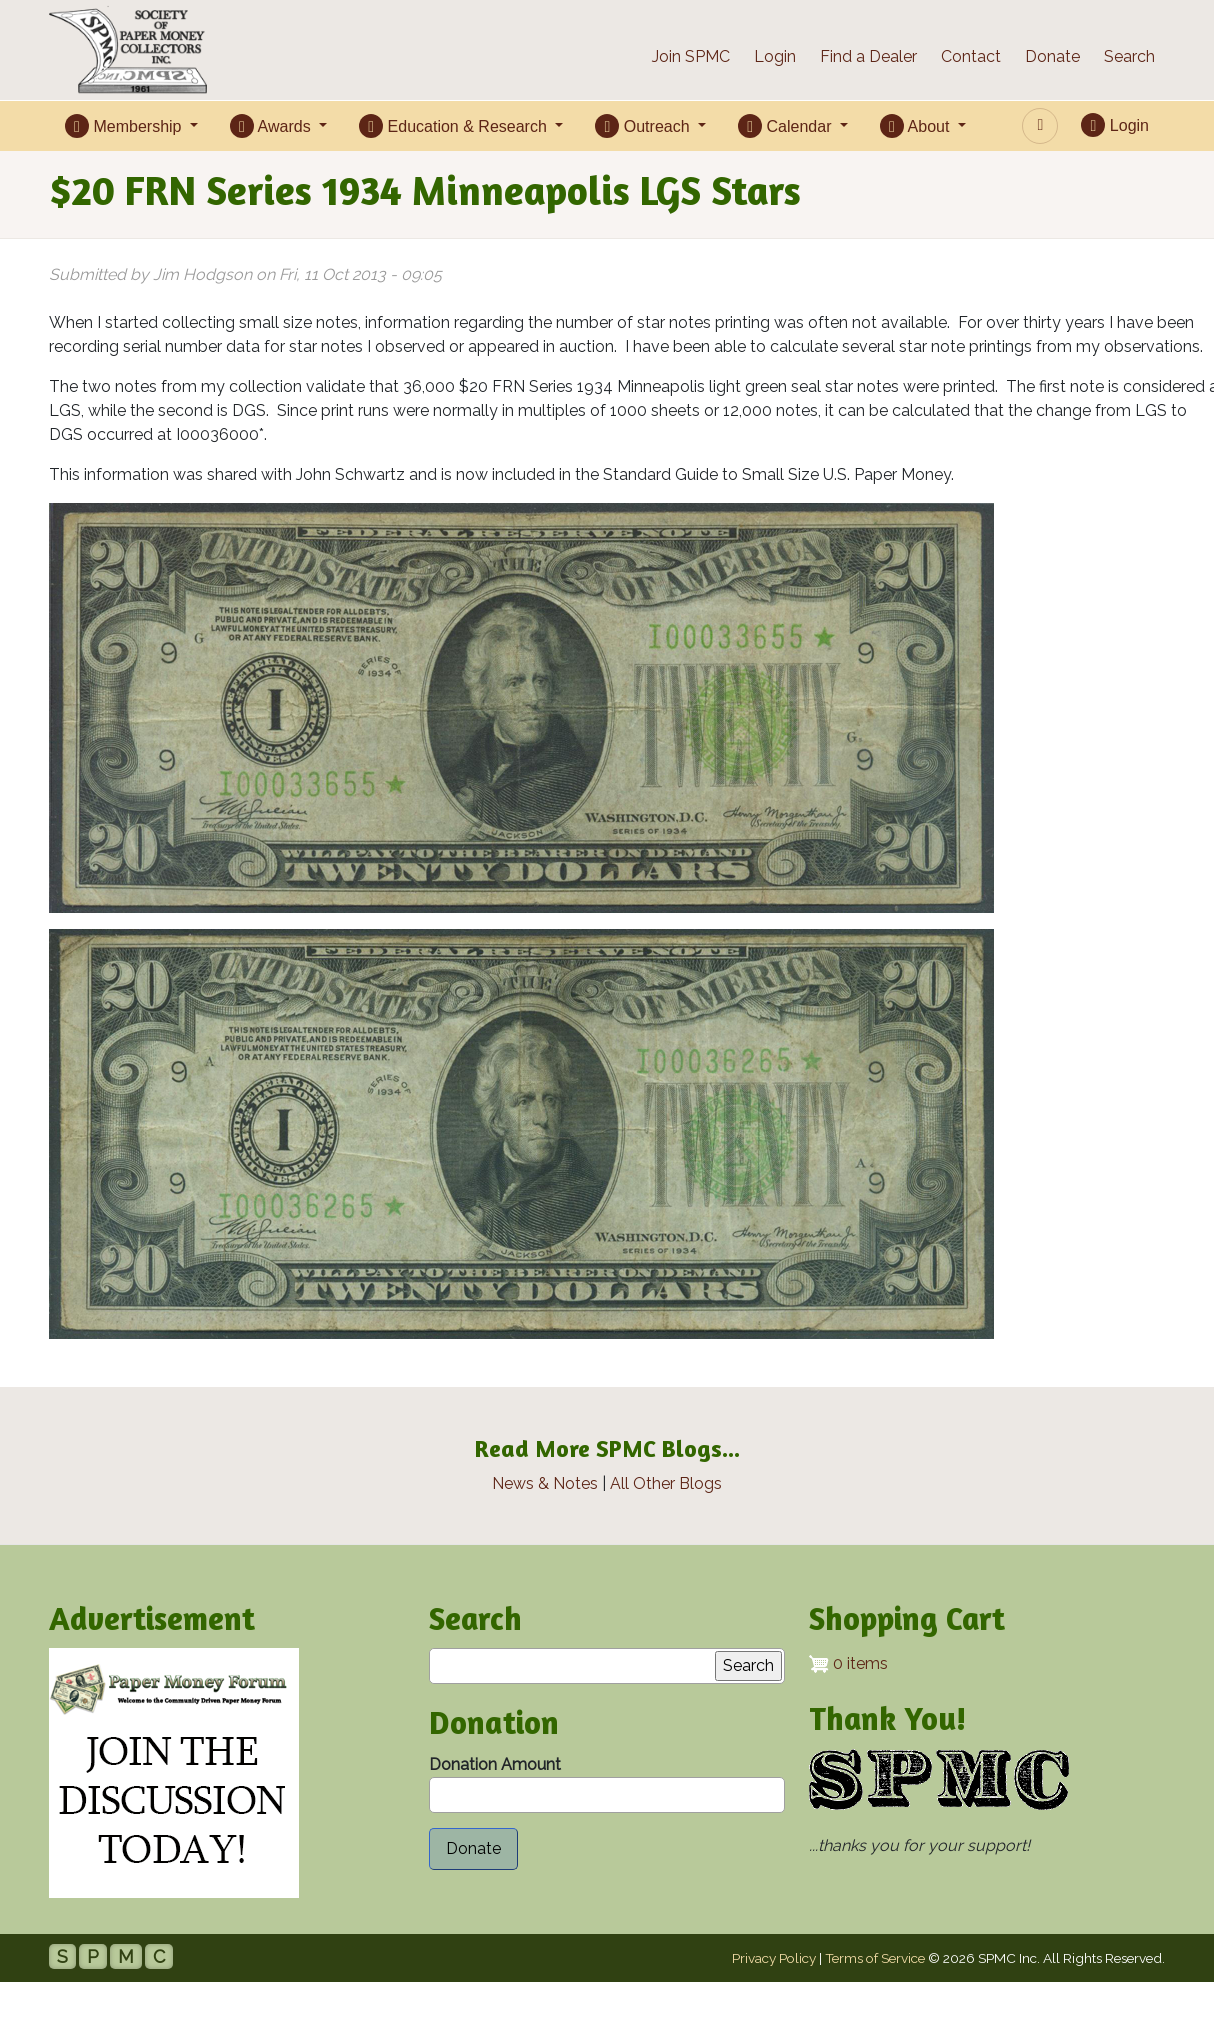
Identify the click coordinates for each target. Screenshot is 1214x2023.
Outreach (644, 126)
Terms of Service (875, 1958)
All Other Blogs (666, 1483)
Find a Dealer (868, 56)
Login (775, 56)
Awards (272, 126)
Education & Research (455, 126)
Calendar (787, 126)
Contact (971, 56)
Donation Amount (495, 1764)
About (917, 126)
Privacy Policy (774, 1958)
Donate (1052, 56)
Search (1129, 56)
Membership (125, 126)
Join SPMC (691, 56)
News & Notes (545, 1483)
